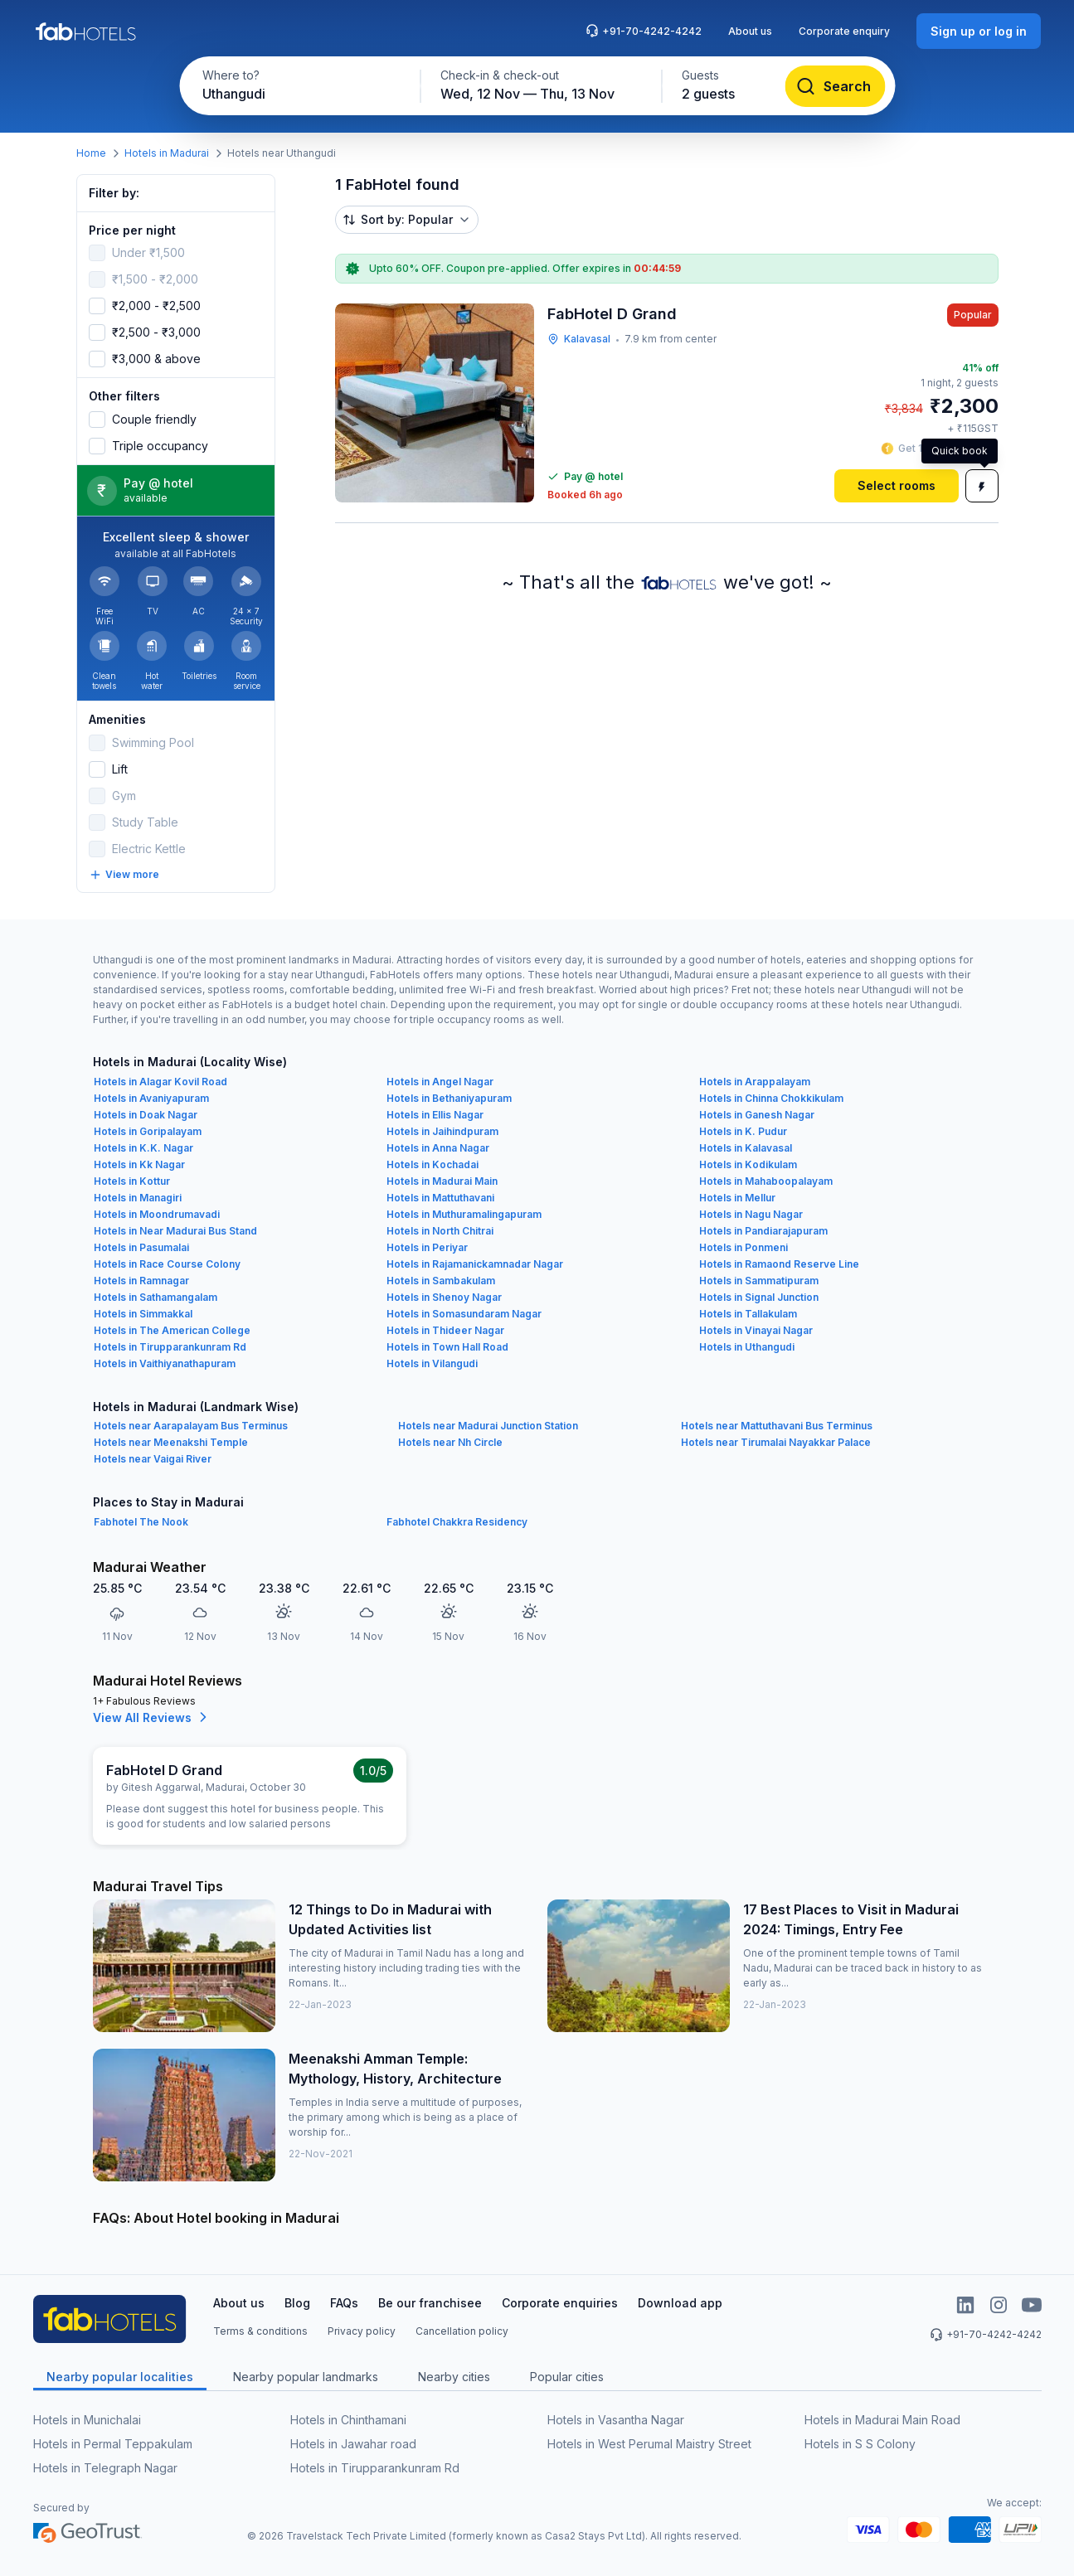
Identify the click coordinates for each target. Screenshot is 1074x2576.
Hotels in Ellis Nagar (435, 1115)
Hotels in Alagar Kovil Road (160, 1081)
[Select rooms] (896, 485)
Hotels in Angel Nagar (439, 1081)
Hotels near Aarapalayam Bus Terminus (191, 1425)
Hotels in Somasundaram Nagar (464, 1313)
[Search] (835, 86)
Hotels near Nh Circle (450, 1442)
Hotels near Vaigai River (152, 1459)
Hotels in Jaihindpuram (442, 1131)
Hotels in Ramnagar (141, 1280)
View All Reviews (152, 1717)
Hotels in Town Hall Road (447, 1347)
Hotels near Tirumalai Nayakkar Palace (776, 1442)
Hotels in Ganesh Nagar (756, 1115)
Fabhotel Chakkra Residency (456, 1522)
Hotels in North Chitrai (439, 1231)
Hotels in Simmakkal (143, 1313)
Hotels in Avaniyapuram (151, 1098)
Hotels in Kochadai (432, 1164)
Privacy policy (362, 2331)
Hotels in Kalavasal (745, 1148)
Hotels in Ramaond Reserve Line (779, 1264)
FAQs (344, 2303)
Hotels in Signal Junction (759, 1297)
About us (750, 31)
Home (91, 153)
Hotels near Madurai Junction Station (488, 1425)
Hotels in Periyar (427, 1247)
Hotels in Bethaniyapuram (449, 1098)
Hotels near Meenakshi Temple (171, 1442)
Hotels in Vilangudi (432, 1363)
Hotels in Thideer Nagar (445, 1330)
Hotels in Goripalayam (148, 1131)
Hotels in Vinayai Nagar (756, 1330)
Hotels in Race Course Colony (167, 1264)
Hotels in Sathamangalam (155, 1297)
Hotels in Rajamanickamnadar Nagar (474, 1264)
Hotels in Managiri (138, 1197)
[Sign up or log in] (978, 31)
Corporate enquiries (560, 2303)
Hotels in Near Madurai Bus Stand (175, 1231)
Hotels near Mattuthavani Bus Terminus (776, 1425)
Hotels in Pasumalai (141, 1247)
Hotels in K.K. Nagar (143, 1148)
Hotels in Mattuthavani (440, 1197)
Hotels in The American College (172, 1330)
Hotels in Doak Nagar (145, 1115)
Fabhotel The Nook (141, 1522)
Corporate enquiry (844, 31)
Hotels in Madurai (166, 153)
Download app (680, 2303)
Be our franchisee (430, 2303)
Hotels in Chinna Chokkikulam (771, 1098)
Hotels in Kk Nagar (139, 1164)
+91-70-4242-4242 (644, 30)
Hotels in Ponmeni (743, 1247)
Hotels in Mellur (737, 1197)
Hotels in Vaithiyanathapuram (165, 1363)
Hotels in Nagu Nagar (751, 1214)
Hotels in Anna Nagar (437, 1148)
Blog (297, 2303)
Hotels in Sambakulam (440, 1280)
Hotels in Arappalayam (754, 1081)
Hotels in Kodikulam (748, 1164)
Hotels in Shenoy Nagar (444, 1297)
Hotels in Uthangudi (747, 1347)
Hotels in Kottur (132, 1181)
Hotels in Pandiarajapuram (763, 1231)
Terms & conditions (260, 2331)
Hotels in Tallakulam (748, 1313)
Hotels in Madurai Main (442, 1181)
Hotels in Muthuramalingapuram (464, 1214)
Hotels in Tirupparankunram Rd (170, 1347)
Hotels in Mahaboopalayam (766, 1181)
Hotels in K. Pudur (743, 1131)
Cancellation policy (462, 2331)
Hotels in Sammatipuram (759, 1280)
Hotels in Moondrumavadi (157, 1214)
